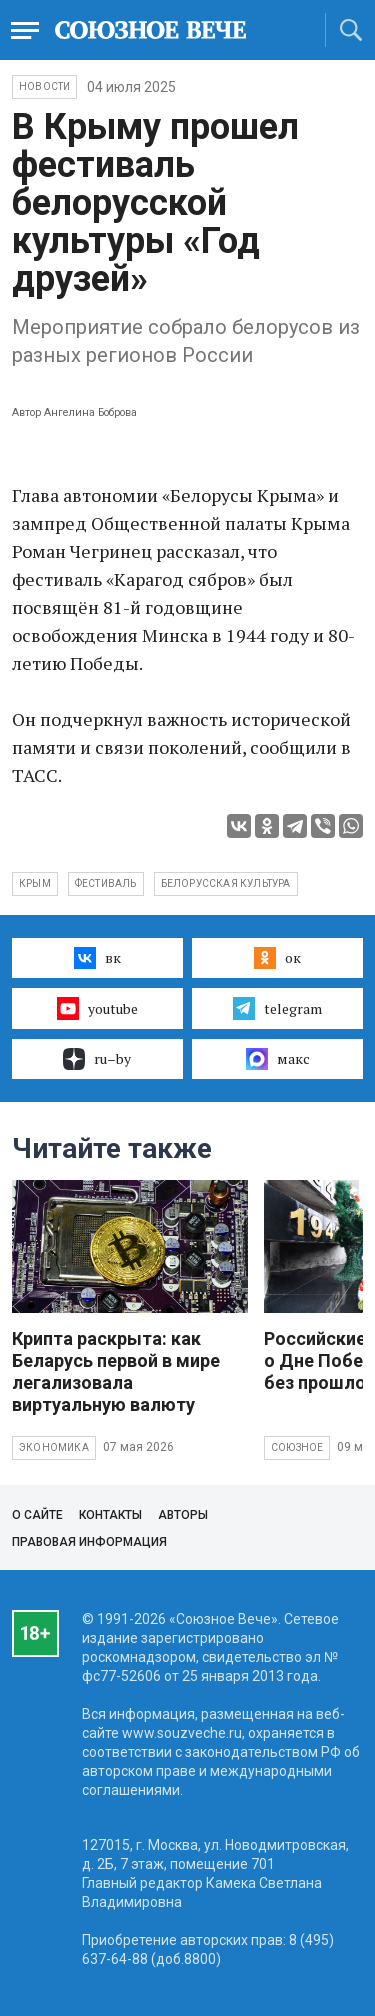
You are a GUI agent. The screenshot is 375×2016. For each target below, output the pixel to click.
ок (277, 958)
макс (278, 1059)
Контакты (110, 1515)
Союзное (297, 1447)
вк (97, 958)
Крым (35, 883)
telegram (277, 1008)
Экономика (54, 1447)
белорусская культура (226, 883)
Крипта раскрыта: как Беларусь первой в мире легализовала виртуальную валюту (116, 1371)
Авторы (183, 1515)
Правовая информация (89, 1542)
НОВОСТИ (44, 86)
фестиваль (106, 883)
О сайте (37, 1515)
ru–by (97, 1059)
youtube (97, 1008)
